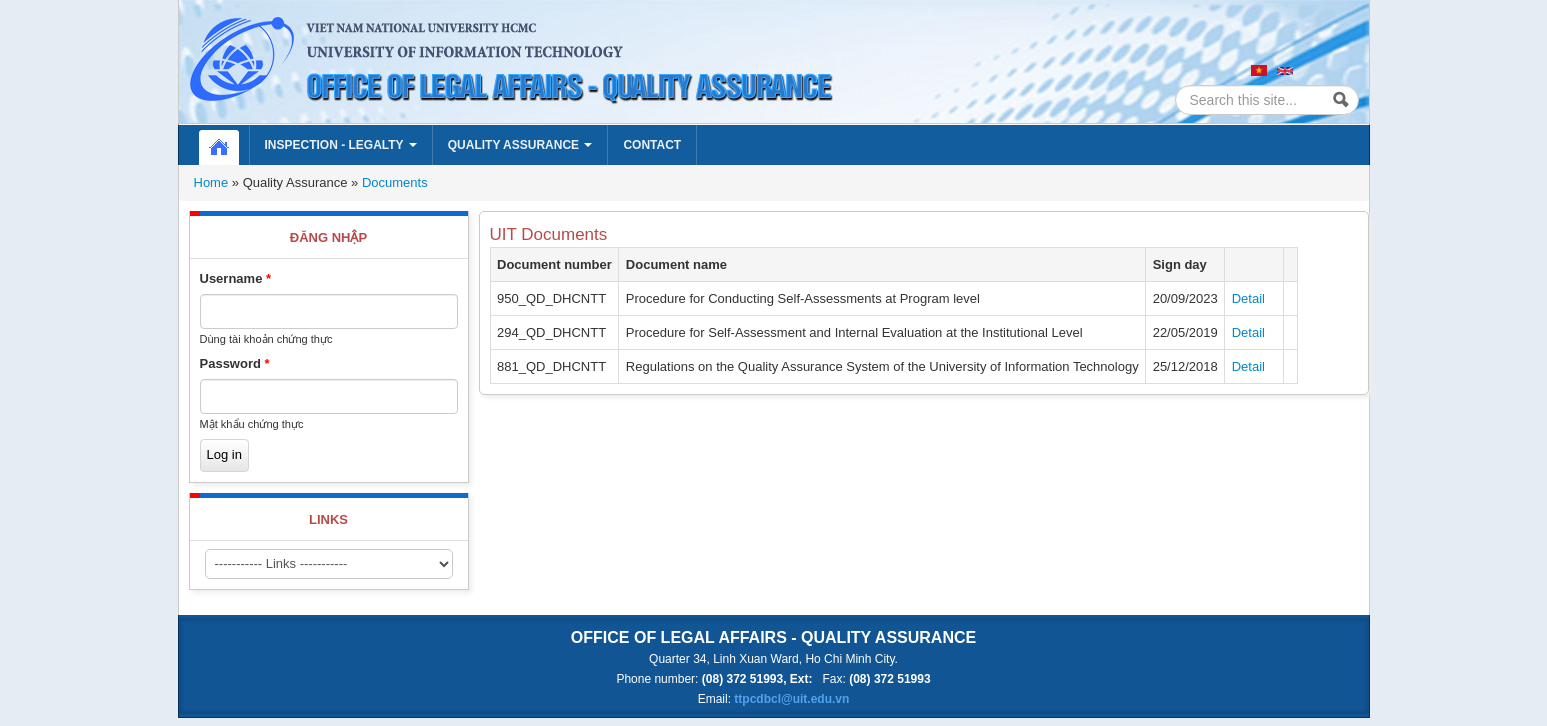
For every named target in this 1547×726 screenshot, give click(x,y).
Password (235, 363)
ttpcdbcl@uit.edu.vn (791, 699)
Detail (1248, 298)
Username (236, 278)
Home (229, 145)
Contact (652, 145)
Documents (395, 182)
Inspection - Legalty (341, 145)
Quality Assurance (520, 145)
